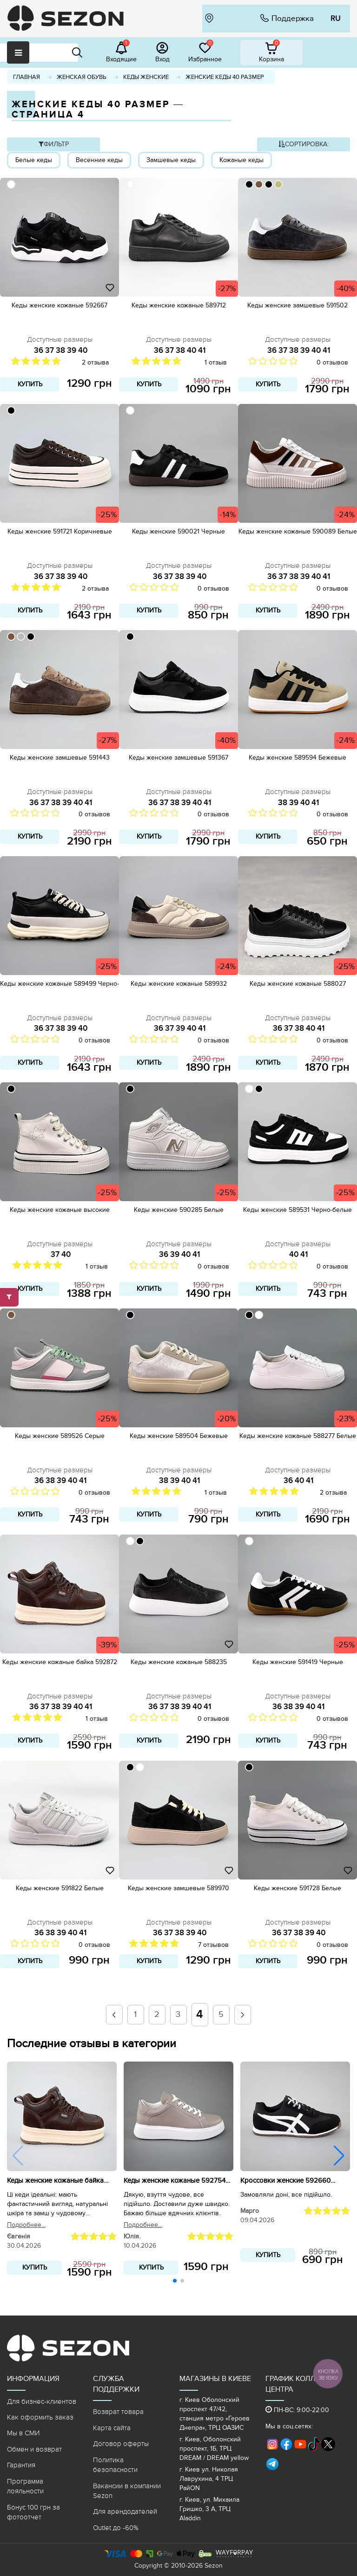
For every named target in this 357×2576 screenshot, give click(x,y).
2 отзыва (95, 362)
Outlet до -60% (116, 2528)
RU (335, 18)
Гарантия (21, 2465)
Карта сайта (112, 2428)
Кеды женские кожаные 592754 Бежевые (174, 2181)
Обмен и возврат (34, 2449)
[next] (242, 2014)
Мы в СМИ (23, 2433)
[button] (339, 2156)
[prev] (114, 2014)
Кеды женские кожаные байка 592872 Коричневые (55, 2181)
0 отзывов (332, 362)
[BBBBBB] (21, 636)
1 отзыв (216, 362)
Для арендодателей (125, 2511)
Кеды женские (146, 77)
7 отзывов (213, 1945)
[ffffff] (11, 184)
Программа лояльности (25, 2486)
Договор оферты (121, 2443)
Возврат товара (118, 2411)
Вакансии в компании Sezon (127, 2491)
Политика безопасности (115, 2465)
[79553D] (259, 184)
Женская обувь (81, 77)
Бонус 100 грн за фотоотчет (33, 2512)
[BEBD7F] (278, 184)
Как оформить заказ (40, 2417)
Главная (26, 77)
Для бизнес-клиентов (41, 2401)
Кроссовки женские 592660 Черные (285, 2181)
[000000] (249, 184)
